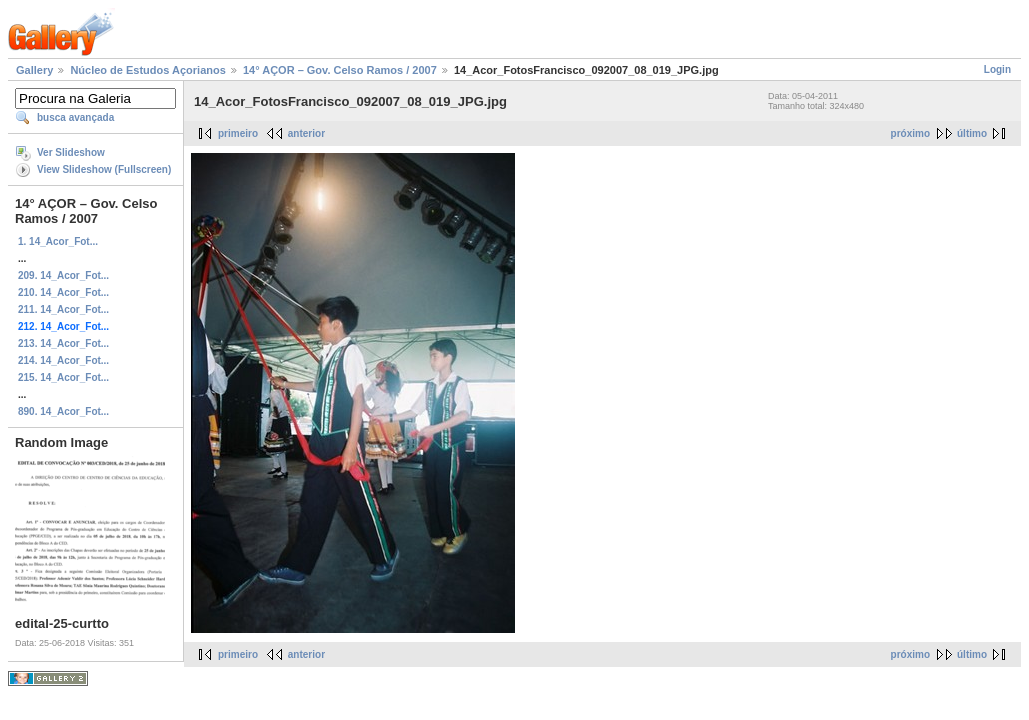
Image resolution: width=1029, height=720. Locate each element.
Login (997, 69)
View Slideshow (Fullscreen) (104, 169)
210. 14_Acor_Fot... (63, 292)
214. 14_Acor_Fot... (63, 360)
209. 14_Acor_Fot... (63, 275)
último (972, 133)
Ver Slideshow (71, 152)
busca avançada (75, 117)
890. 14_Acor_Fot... (63, 411)
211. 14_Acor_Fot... (63, 309)
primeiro (238, 133)
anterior (306, 133)
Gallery (34, 70)
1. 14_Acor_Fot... (58, 241)
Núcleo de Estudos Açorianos (147, 70)
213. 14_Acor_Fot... (63, 343)
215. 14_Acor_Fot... (63, 377)
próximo (910, 133)
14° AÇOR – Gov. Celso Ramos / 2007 (340, 70)
